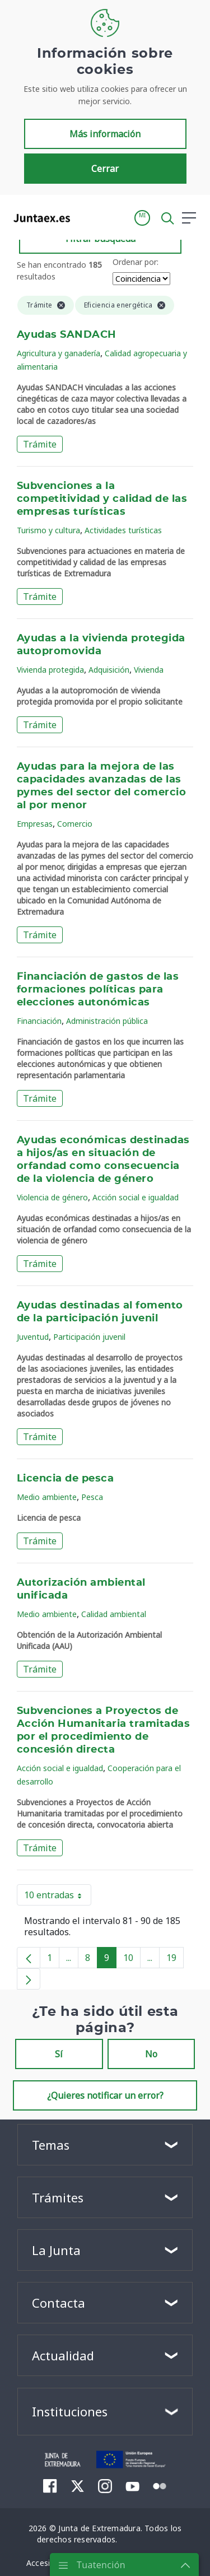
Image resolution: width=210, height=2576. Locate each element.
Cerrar (105, 168)
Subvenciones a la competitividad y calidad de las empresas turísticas (102, 499)
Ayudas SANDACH (66, 335)
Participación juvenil (89, 1336)
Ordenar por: (135, 262)
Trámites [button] (57, 2197)
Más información (105, 134)
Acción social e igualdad (135, 1197)
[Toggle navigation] (85, 217)
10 (132, 1959)
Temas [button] (50, 2144)
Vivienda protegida (50, 669)
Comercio (74, 823)
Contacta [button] (58, 2302)
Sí (59, 2054)
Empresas (35, 823)
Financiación (39, 1021)
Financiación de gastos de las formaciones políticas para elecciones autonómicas (98, 990)
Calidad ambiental (113, 1614)
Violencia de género (52, 1197)
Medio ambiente (47, 1497)
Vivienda (149, 669)
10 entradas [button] (57, 1897)
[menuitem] (50, 2485)
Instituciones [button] (70, 2411)
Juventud (33, 1336)
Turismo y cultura (48, 530)
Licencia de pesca (65, 1479)
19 (175, 1959)
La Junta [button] (56, 2250)
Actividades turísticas (123, 530)
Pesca (92, 1497)
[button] (142, 218)
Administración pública (107, 1021)
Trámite (40, 444)
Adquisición (108, 669)
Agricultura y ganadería (58, 353)
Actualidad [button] (63, 2355)
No (151, 2054)
